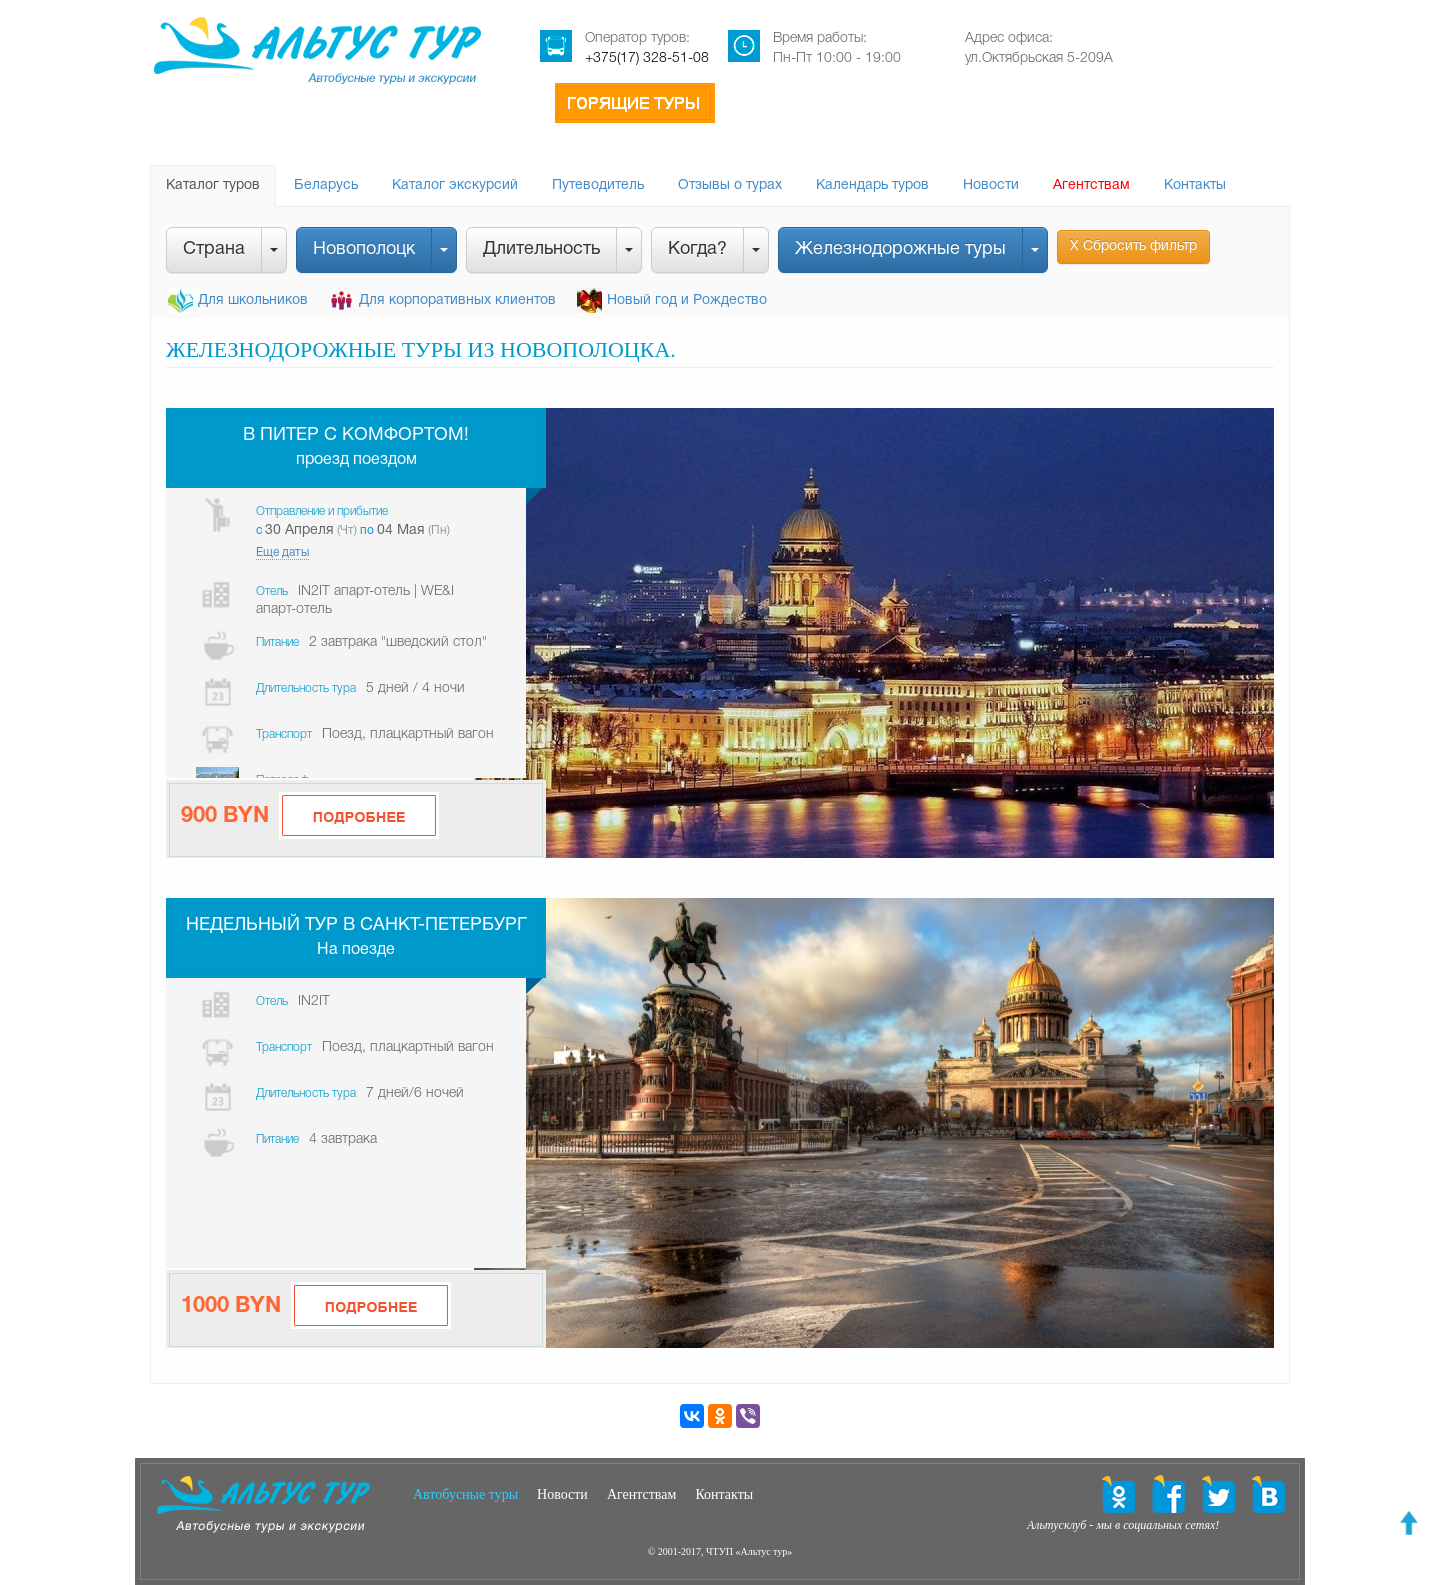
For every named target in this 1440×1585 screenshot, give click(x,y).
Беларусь (326, 185)
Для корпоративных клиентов (457, 300)
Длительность (541, 249)
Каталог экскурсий (455, 185)
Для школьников (253, 300)
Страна (214, 249)
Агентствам (1091, 185)
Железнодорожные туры (900, 249)
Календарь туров (872, 185)
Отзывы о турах (730, 185)
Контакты (1195, 185)
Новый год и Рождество (687, 300)
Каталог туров (213, 185)
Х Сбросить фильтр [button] (1133, 246)
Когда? (697, 249)
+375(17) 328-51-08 (647, 58)
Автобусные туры (465, 1494)
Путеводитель (598, 185)
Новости (991, 185)
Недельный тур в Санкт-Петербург (356, 925)
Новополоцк (364, 249)
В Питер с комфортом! (356, 435)
